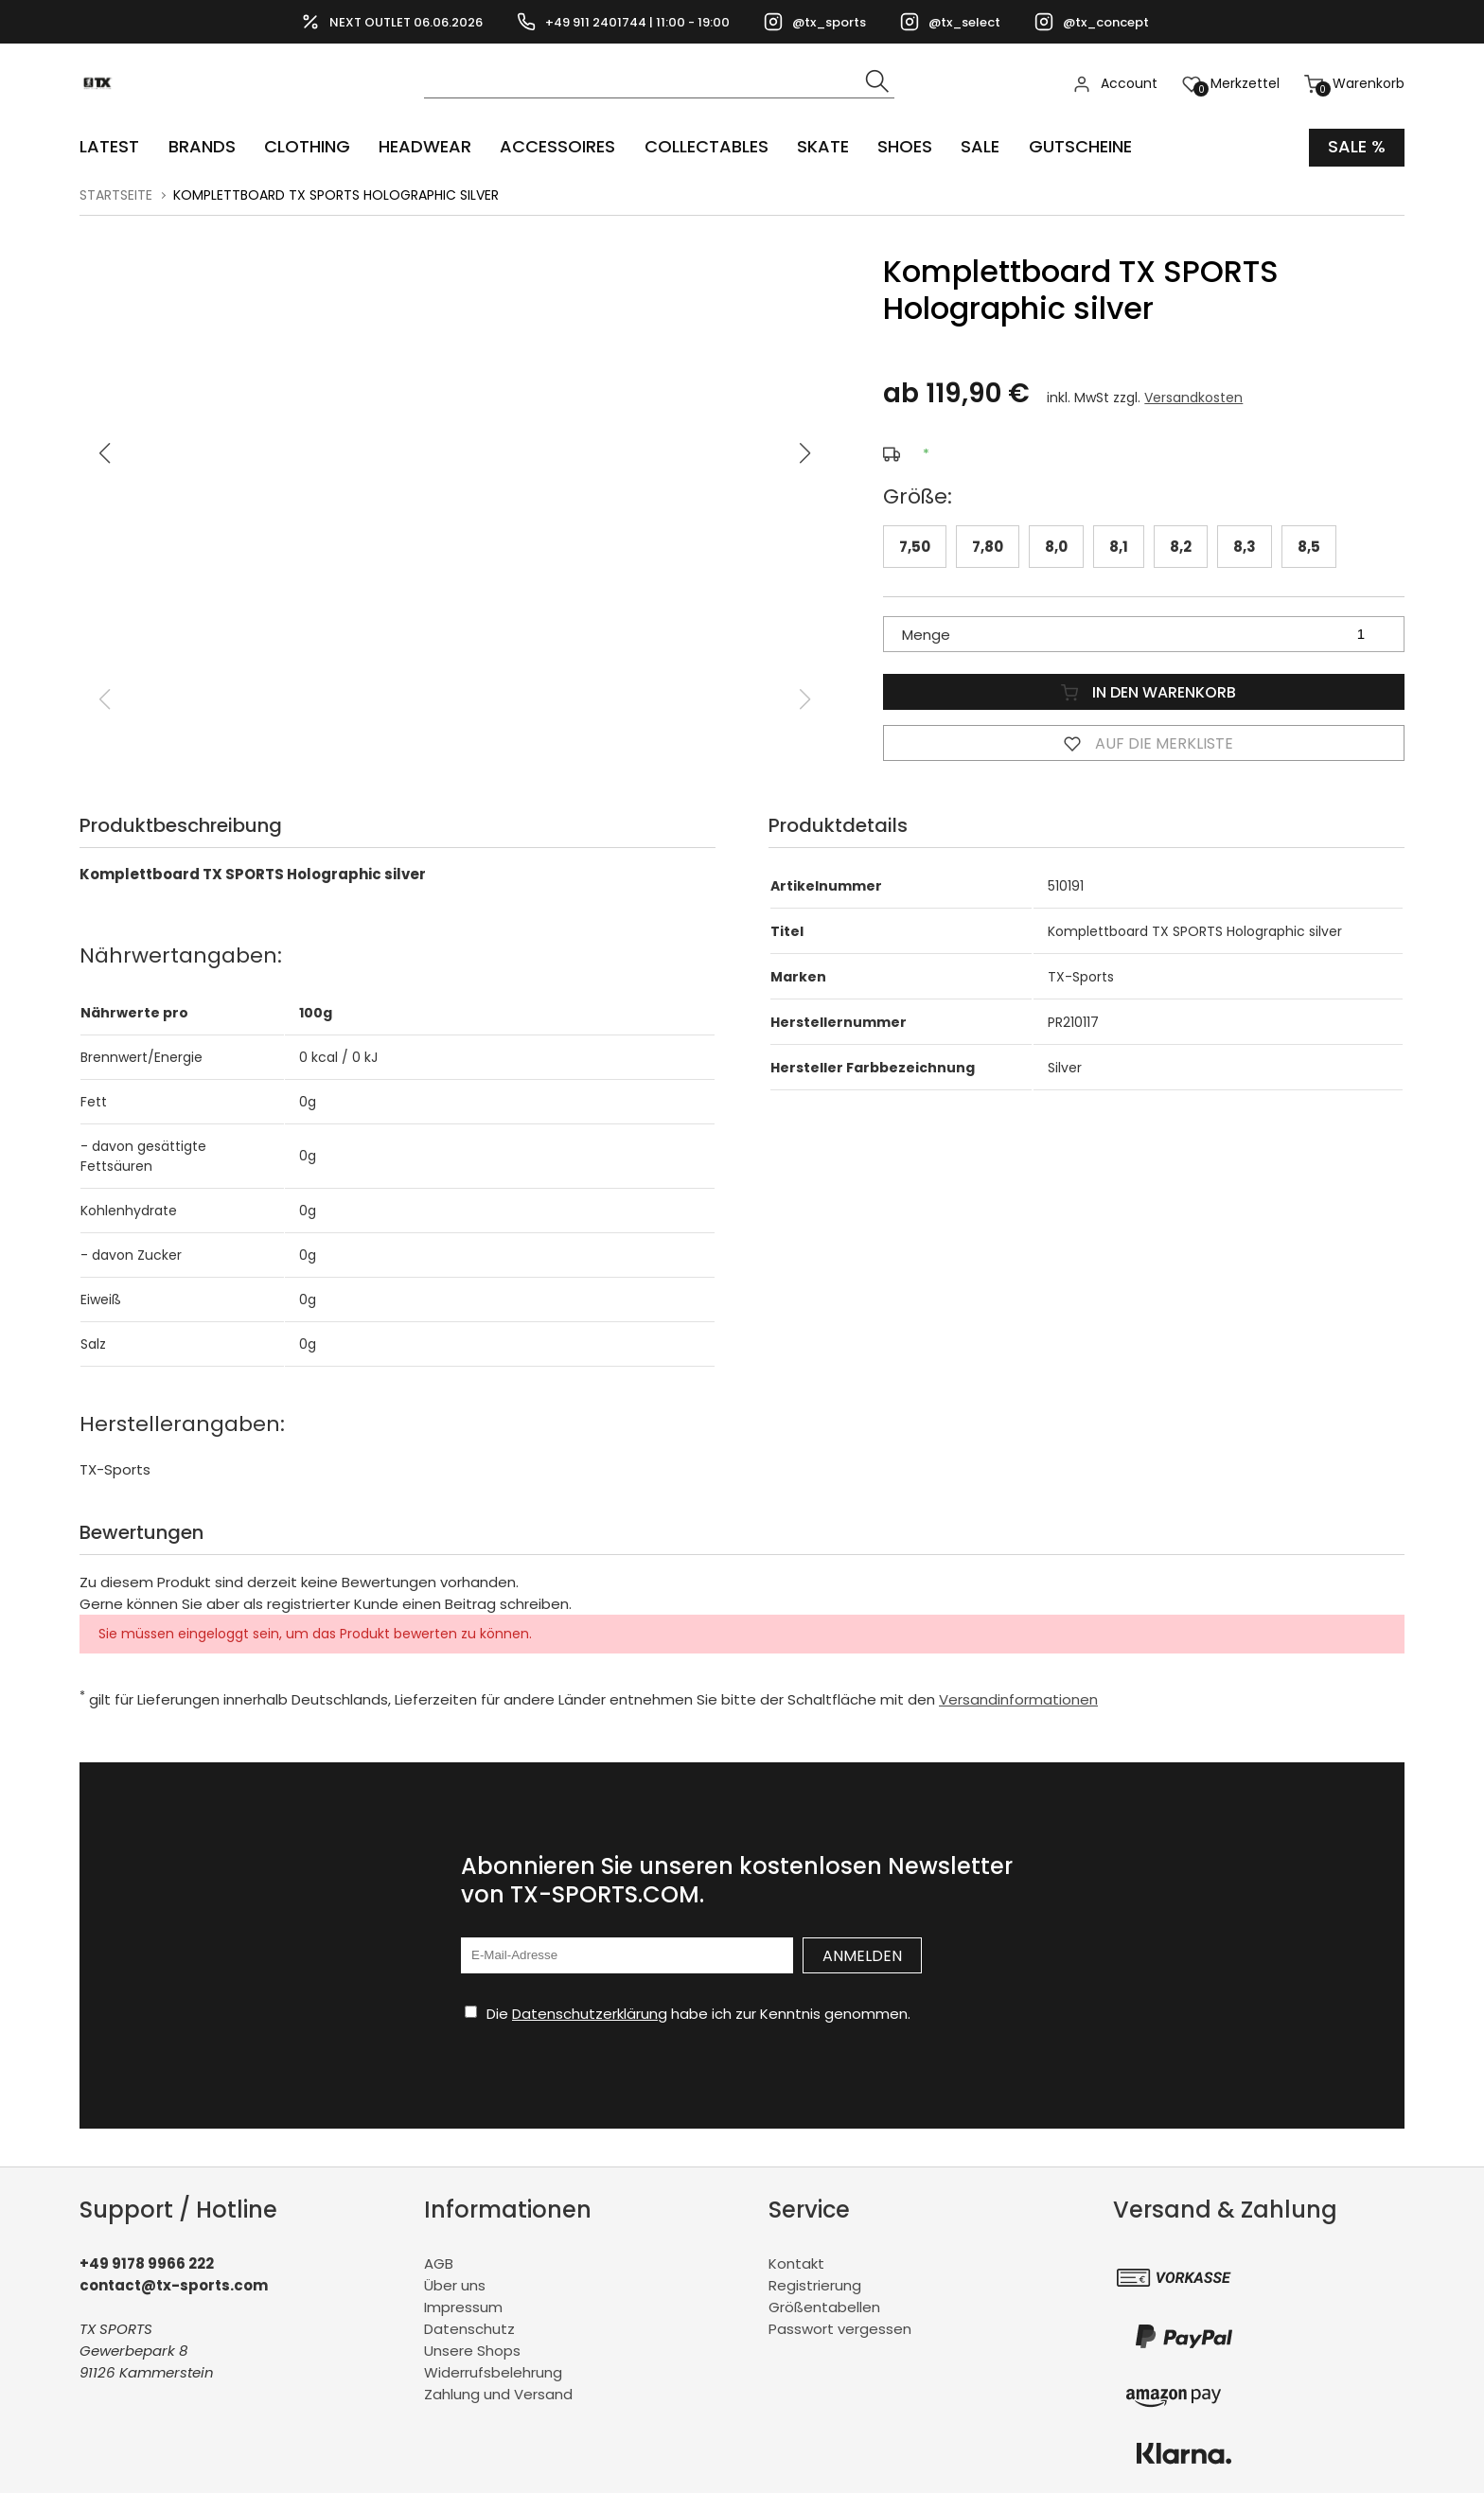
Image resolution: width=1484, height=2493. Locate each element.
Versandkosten (1193, 397)
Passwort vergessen (839, 2329)
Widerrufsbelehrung (493, 2372)
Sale (978, 147)
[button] (805, 453)
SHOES (902, 147)
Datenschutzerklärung (589, 2014)
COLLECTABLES (705, 147)
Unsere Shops (472, 2350)
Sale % (1357, 147)
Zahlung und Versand (498, 2394)
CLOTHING (306, 147)
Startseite (116, 195)
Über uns (455, 2285)
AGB (438, 2263)
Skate (821, 147)
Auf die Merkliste (1144, 742)
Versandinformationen (1018, 1699)
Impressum (463, 2307)
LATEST (109, 147)
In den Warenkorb (1144, 691)
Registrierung (814, 2285)
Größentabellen (824, 2307)
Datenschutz (469, 2329)
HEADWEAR (424, 147)
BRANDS (201, 147)
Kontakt (796, 2263)
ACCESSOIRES (556, 147)
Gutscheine (1077, 147)
